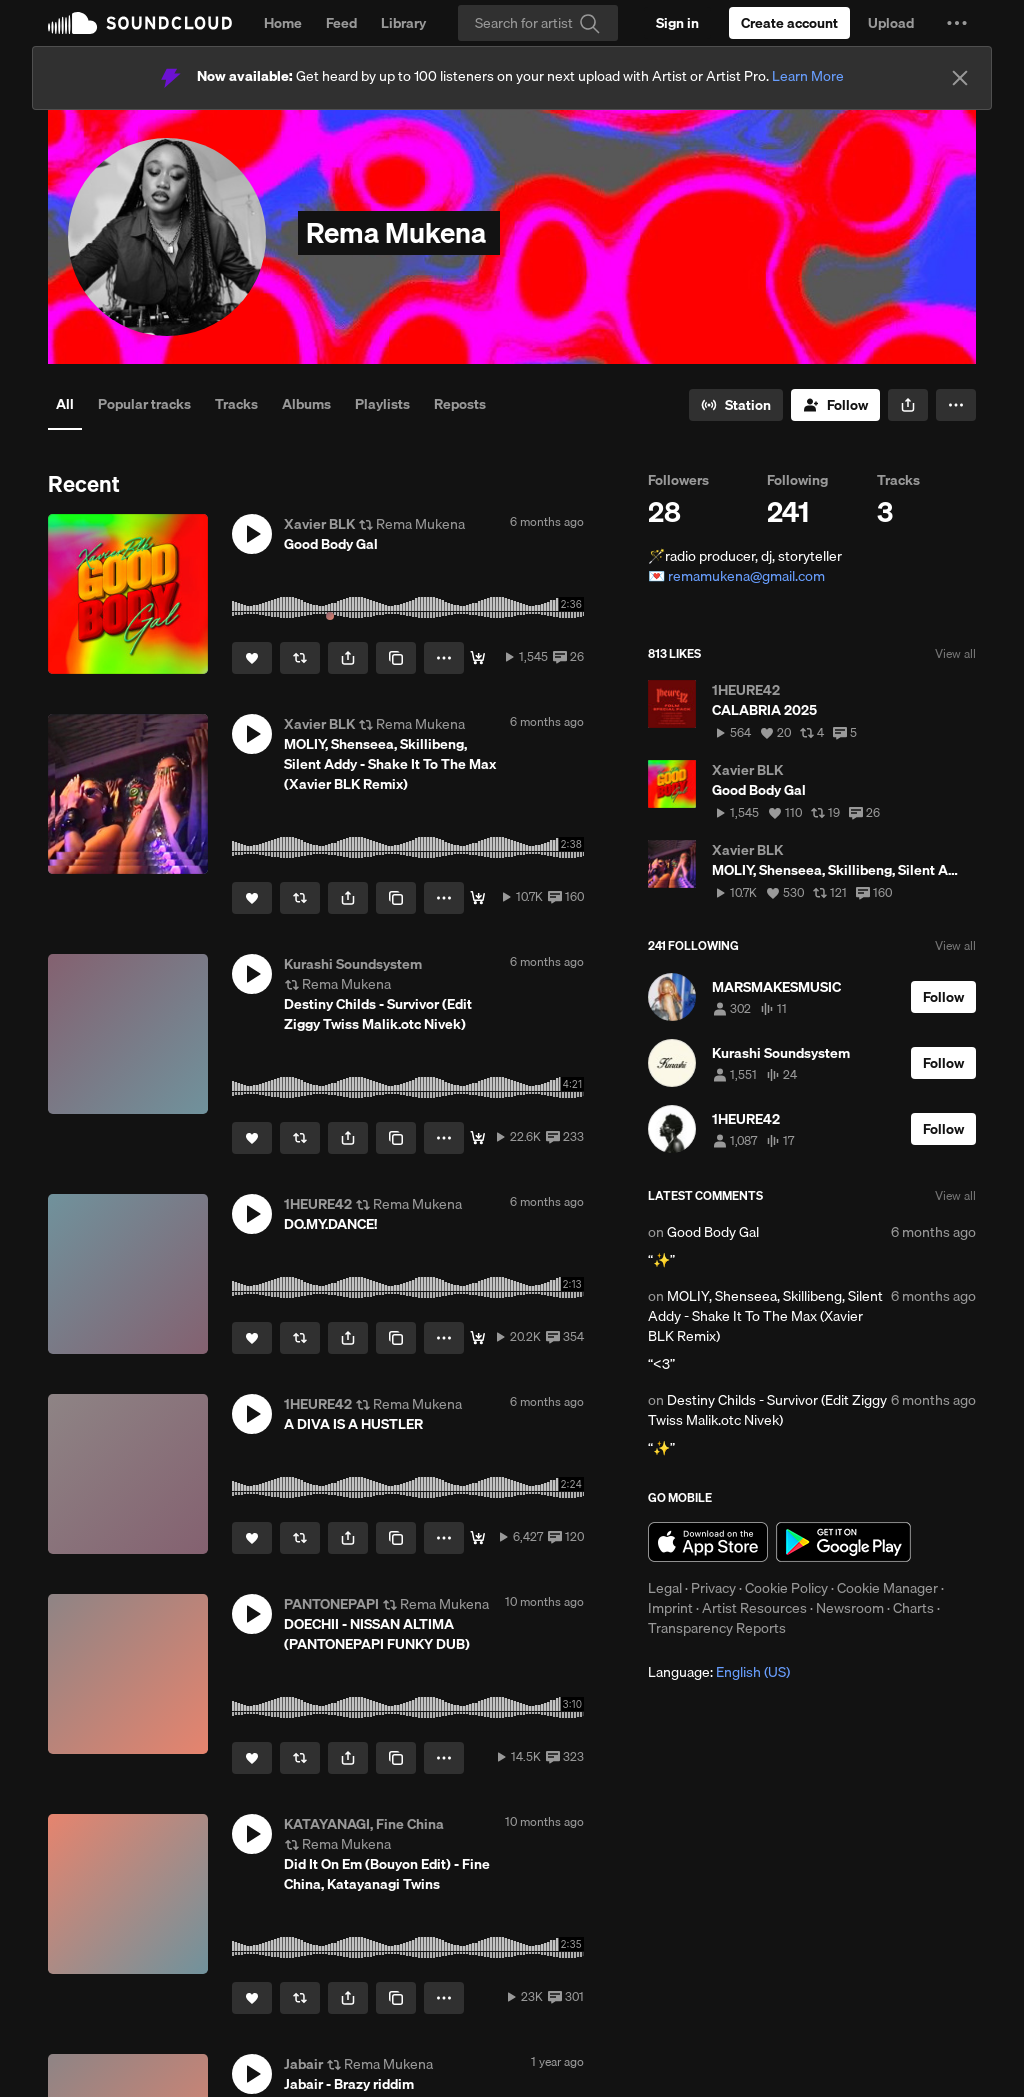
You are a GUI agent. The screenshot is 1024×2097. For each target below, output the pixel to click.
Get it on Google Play (843, 1542)
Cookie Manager (887, 1588)
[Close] (960, 78)
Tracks (236, 404)
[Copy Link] (396, 658)
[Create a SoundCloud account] (789, 23)
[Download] (478, 658)
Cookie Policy (786, 1588)
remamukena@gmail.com (746, 576)
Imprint (670, 1608)
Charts (913, 1608)
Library (403, 23)
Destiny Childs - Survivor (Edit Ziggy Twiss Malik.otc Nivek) (767, 1410)
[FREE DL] (478, 1538)
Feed (341, 23)
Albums (306, 404)
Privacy (713, 1588)
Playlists (382, 404)
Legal (665, 1588)
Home (283, 23)
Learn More (808, 76)
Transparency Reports (717, 1628)
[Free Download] (478, 1138)
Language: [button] (719, 1672)
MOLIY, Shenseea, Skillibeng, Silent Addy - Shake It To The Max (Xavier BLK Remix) (765, 1316)
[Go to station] (736, 405)
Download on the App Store (708, 1542)
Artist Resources (754, 1608)
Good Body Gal (713, 1232)
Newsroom (850, 1608)
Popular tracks (144, 404)
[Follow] (835, 405)
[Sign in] (677, 23)
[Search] (538, 23)
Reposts (460, 404)
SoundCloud (140, 23)
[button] (957, 23)
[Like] (252, 658)
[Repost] (300, 658)
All (65, 404)
